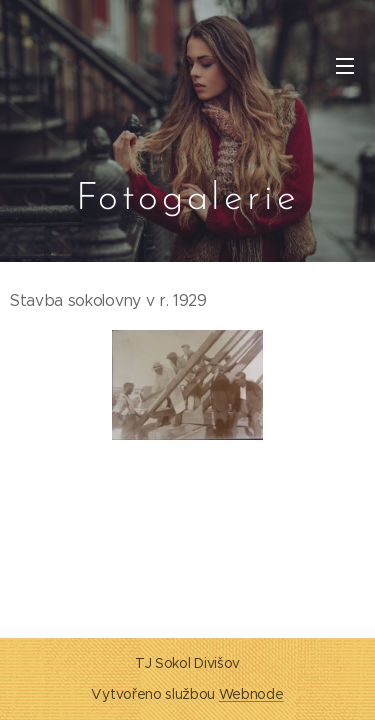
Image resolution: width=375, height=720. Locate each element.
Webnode (251, 694)
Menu (345, 66)
